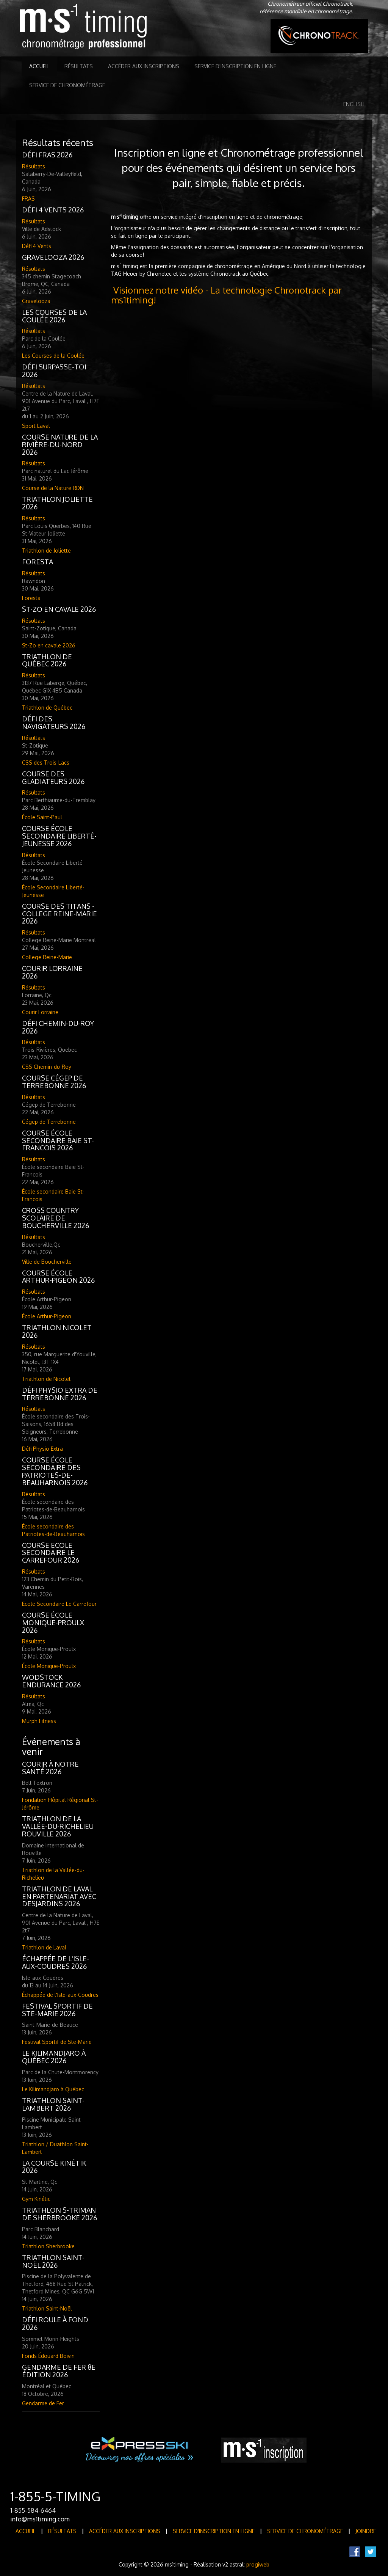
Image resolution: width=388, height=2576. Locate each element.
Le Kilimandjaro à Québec (53, 2089)
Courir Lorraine (40, 1012)
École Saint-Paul (42, 817)
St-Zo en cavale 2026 (48, 645)
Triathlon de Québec (47, 707)
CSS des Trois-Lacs (45, 762)
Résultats (78, 66)
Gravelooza (36, 301)
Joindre (365, 2531)
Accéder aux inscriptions (143, 66)
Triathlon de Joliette (46, 550)
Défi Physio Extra (42, 1448)
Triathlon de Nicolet (46, 1379)
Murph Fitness (39, 1721)
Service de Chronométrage (67, 85)
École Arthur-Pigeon (46, 1316)
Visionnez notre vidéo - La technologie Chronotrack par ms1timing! (226, 295)
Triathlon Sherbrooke (48, 2246)
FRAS (28, 198)
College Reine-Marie (47, 957)
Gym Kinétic (36, 2199)
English (354, 104)
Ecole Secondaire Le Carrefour (59, 1604)
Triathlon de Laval (44, 1947)
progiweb (257, 2564)
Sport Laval (36, 426)
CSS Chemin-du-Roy (46, 1066)
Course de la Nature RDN (53, 488)
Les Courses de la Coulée (53, 355)
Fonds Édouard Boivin (48, 2356)
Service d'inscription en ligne (235, 66)
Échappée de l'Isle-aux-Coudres (60, 1995)
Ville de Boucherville (47, 1261)
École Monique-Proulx (49, 1666)
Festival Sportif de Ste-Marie (57, 2042)
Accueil (39, 66)
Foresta (31, 598)
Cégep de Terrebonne (49, 1121)
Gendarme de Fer (43, 2403)
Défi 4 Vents (36, 246)
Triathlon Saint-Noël (47, 2308)
